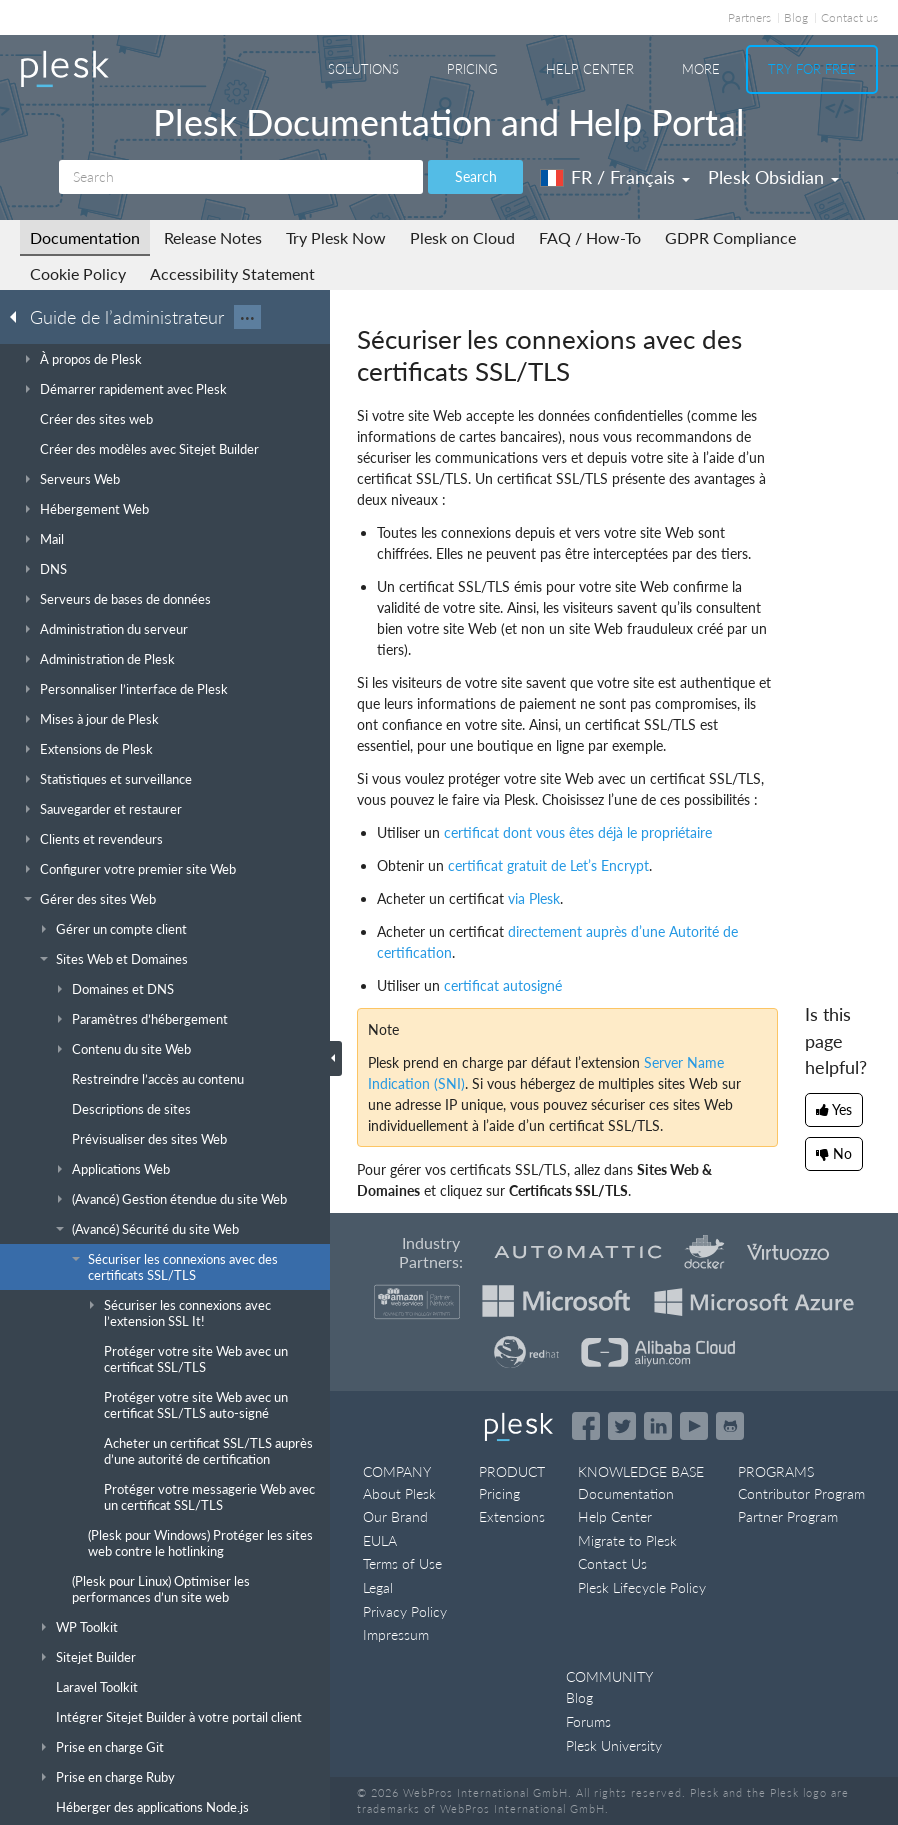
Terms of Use (402, 1563)
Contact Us (612, 1563)
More (701, 69)
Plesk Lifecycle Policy (642, 1587)
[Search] (241, 177)
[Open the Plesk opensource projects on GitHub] (730, 1426)
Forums (588, 1721)
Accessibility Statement (232, 273)
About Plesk (399, 1493)
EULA (380, 1540)
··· (247, 317)
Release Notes (213, 237)
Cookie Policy (78, 273)
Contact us (849, 17)
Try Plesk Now (336, 237)
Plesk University (614, 1745)
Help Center (590, 69)
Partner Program (788, 1516)
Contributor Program (801, 1493)
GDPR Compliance (730, 237)
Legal (378, 1587)
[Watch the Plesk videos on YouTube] (694, 1426)
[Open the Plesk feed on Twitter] (622, 1426)
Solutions (363, 69)
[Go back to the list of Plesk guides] (19, 316)
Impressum (396, 1634)
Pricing (472, 69)
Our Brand (395, 1516)
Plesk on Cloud (462, 237)
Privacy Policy (405, 1611)
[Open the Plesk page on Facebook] (586, 1426)
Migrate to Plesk (627, 1540)
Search (476, 176)
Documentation (85, 237)
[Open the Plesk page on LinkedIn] (658, 1426)
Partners (749, 17)
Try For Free (812, 69)
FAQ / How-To (590, 237)
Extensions (512, 1516)
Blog (796, 17)
